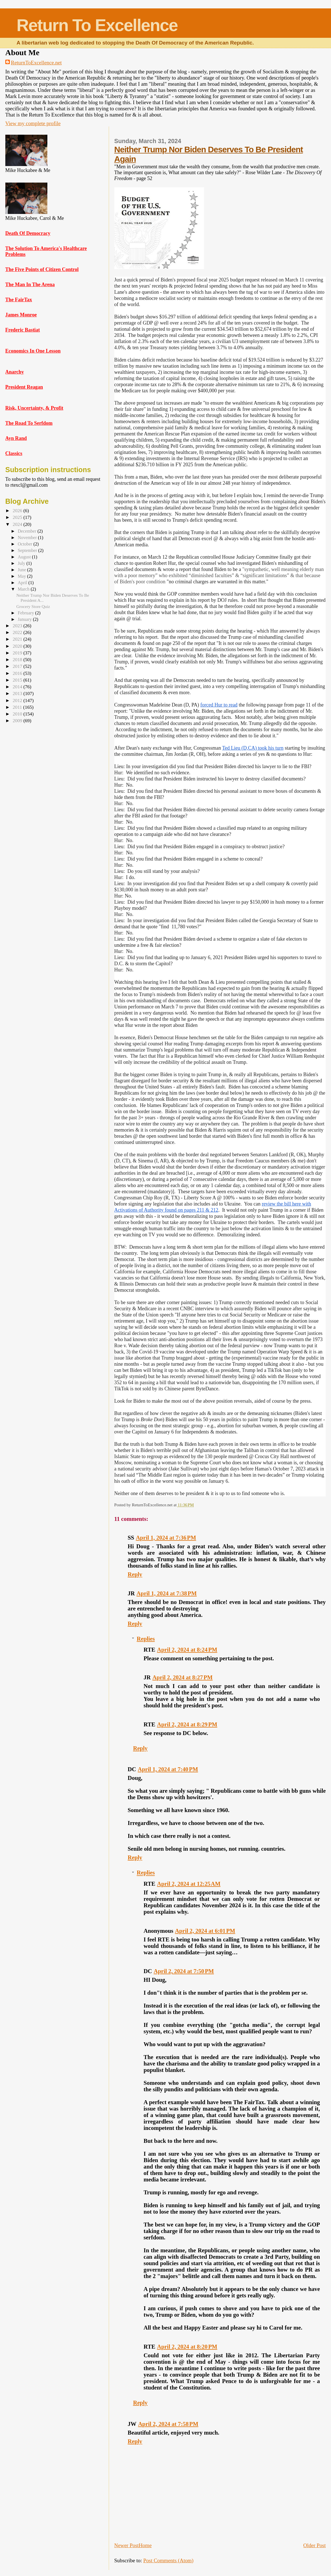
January (25, 619)
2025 (18, 517)
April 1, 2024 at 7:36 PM (166, 1538)
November (28, 537)
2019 (18, 653)
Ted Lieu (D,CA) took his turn (253, 748)
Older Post (314, 2545)
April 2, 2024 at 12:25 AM (188, 1884)
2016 (18, 673)
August (25, 556)
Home (145, 2545)
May (22, 576)
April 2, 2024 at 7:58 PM (168, 2424)
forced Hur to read (218, 705)
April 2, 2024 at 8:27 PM (182, 1677)
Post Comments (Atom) (168, 2560)
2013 (18, 693)
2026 (18, 510)
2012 (18, 700)
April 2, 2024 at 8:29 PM (187, 1724)
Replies (146, 1639)
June (22, 569)
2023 (18, 625)
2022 (18, 632)
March (24, 589)
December (27, 531)
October (25, 544)
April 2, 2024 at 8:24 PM (187, 1650)
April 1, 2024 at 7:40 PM (168, 1769)
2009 (18, 720)
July (22, 563)
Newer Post (126, 2545)
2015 (18, 680)
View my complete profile (33, 123)
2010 (18, 714)
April (23, 582)
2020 (18, 646)
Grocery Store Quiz (33, 606)
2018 (18, 659)
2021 (18, 639)
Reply (135, 1574)
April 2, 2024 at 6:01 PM (205, 1931)
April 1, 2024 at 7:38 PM (166, 1593)
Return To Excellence (97, 25)
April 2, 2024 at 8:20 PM (187, 2347)
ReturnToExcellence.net (36, 63)
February (26, 612)
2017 (18, 666)
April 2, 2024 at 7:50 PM (184, 1971)
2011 (18, 707)
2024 (18, 524)
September (28, 550)
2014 (18, 686)
